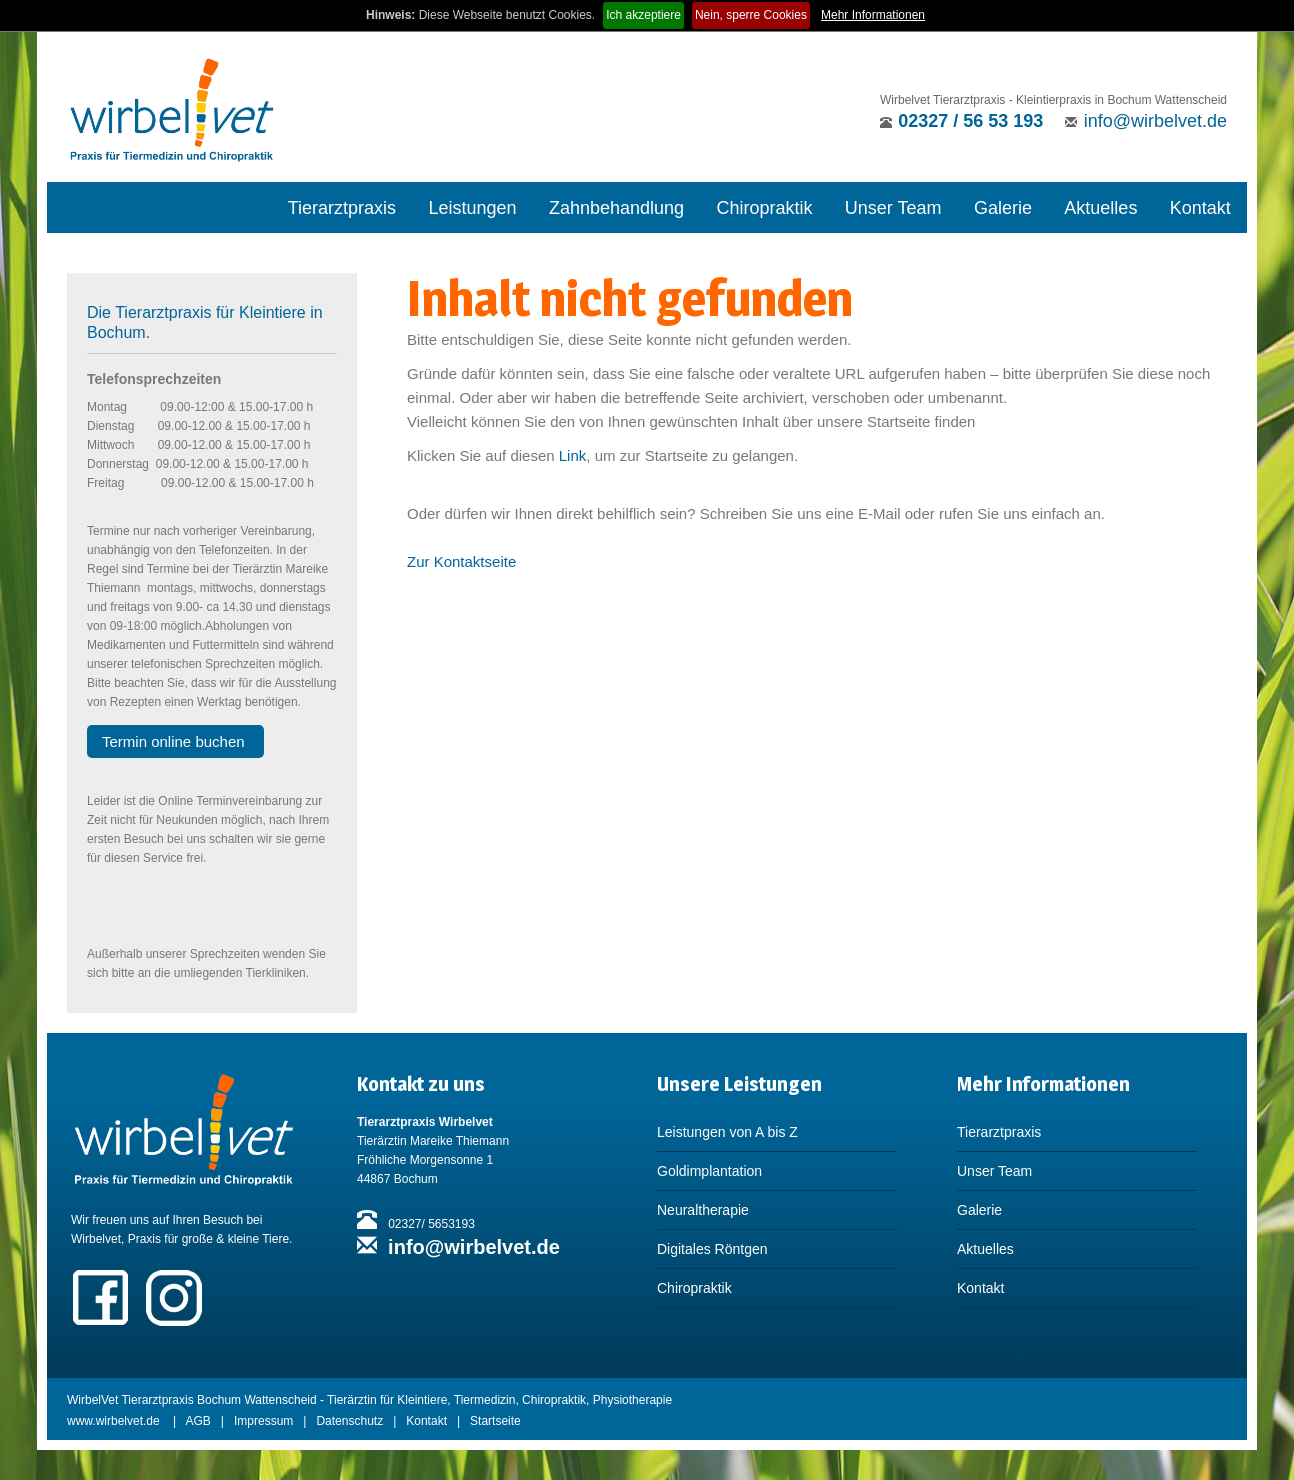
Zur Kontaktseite (461, 561)
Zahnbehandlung (616, 208)
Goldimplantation (709, 1171)
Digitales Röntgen (712, 1249)
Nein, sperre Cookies (751, 15)
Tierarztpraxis (342, 208)
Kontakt (1200, 208)
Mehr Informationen (873, 15)
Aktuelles (1100, 208)
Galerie (1003, 208)
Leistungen (472, 208)
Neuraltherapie (703, 1210)
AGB (198, 1421)
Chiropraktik (764, 208)
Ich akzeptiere (643, 15)
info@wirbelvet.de (1155, 121)
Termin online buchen (175, 741)
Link (573, 455)
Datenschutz (349, 1421)
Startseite (495, 1421)
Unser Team (893, 208)
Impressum (263, 1421)
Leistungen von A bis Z (727, 1132)
